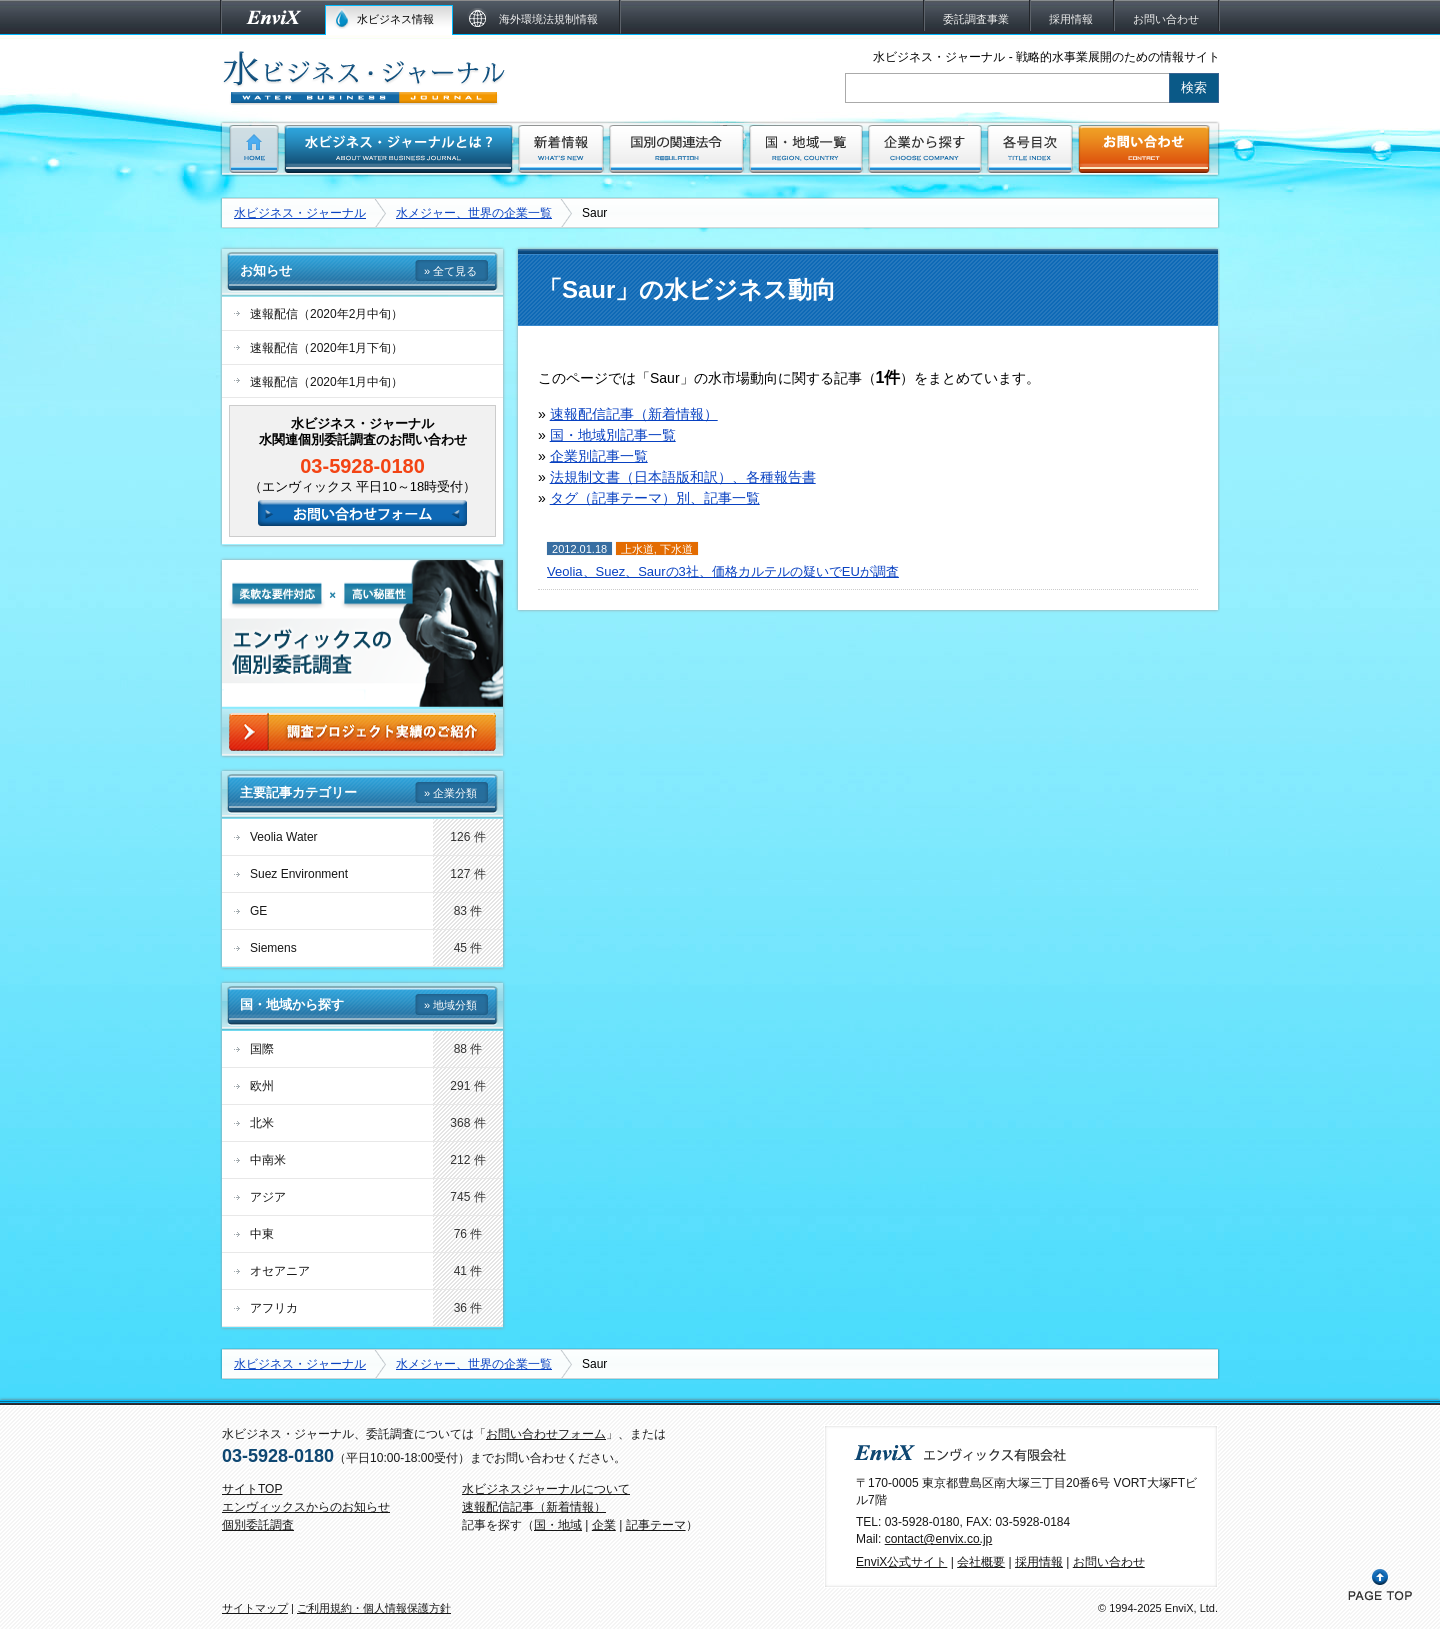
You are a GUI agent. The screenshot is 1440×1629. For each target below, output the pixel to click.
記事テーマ (656, 1525)
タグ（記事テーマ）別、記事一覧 (655, 498)
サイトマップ (255, 1608)
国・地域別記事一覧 (613, 435)
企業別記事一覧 (599, 456)
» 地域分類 (450, 1005)
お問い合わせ (1109, 1562)
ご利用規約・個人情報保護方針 (374, 1608)
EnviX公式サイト (901, 1562)
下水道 (676, 549)
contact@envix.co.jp (939, 1539)
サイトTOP (252, 1489)
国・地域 (558, 1525)
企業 (604, 1525)
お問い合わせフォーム (546, 1434)
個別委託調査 (258, 1525)
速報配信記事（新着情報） (634, 414)
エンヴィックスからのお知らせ (306, 1507)
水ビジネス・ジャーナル (300, 213)
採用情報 (1039, 1562)
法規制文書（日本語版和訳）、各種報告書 (683, 477)
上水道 (637, 549)
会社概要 (981, 1562)
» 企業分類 (450, 793)
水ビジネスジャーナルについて (546, 1489)
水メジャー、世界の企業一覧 (474, 213)
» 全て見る (450, 271)
